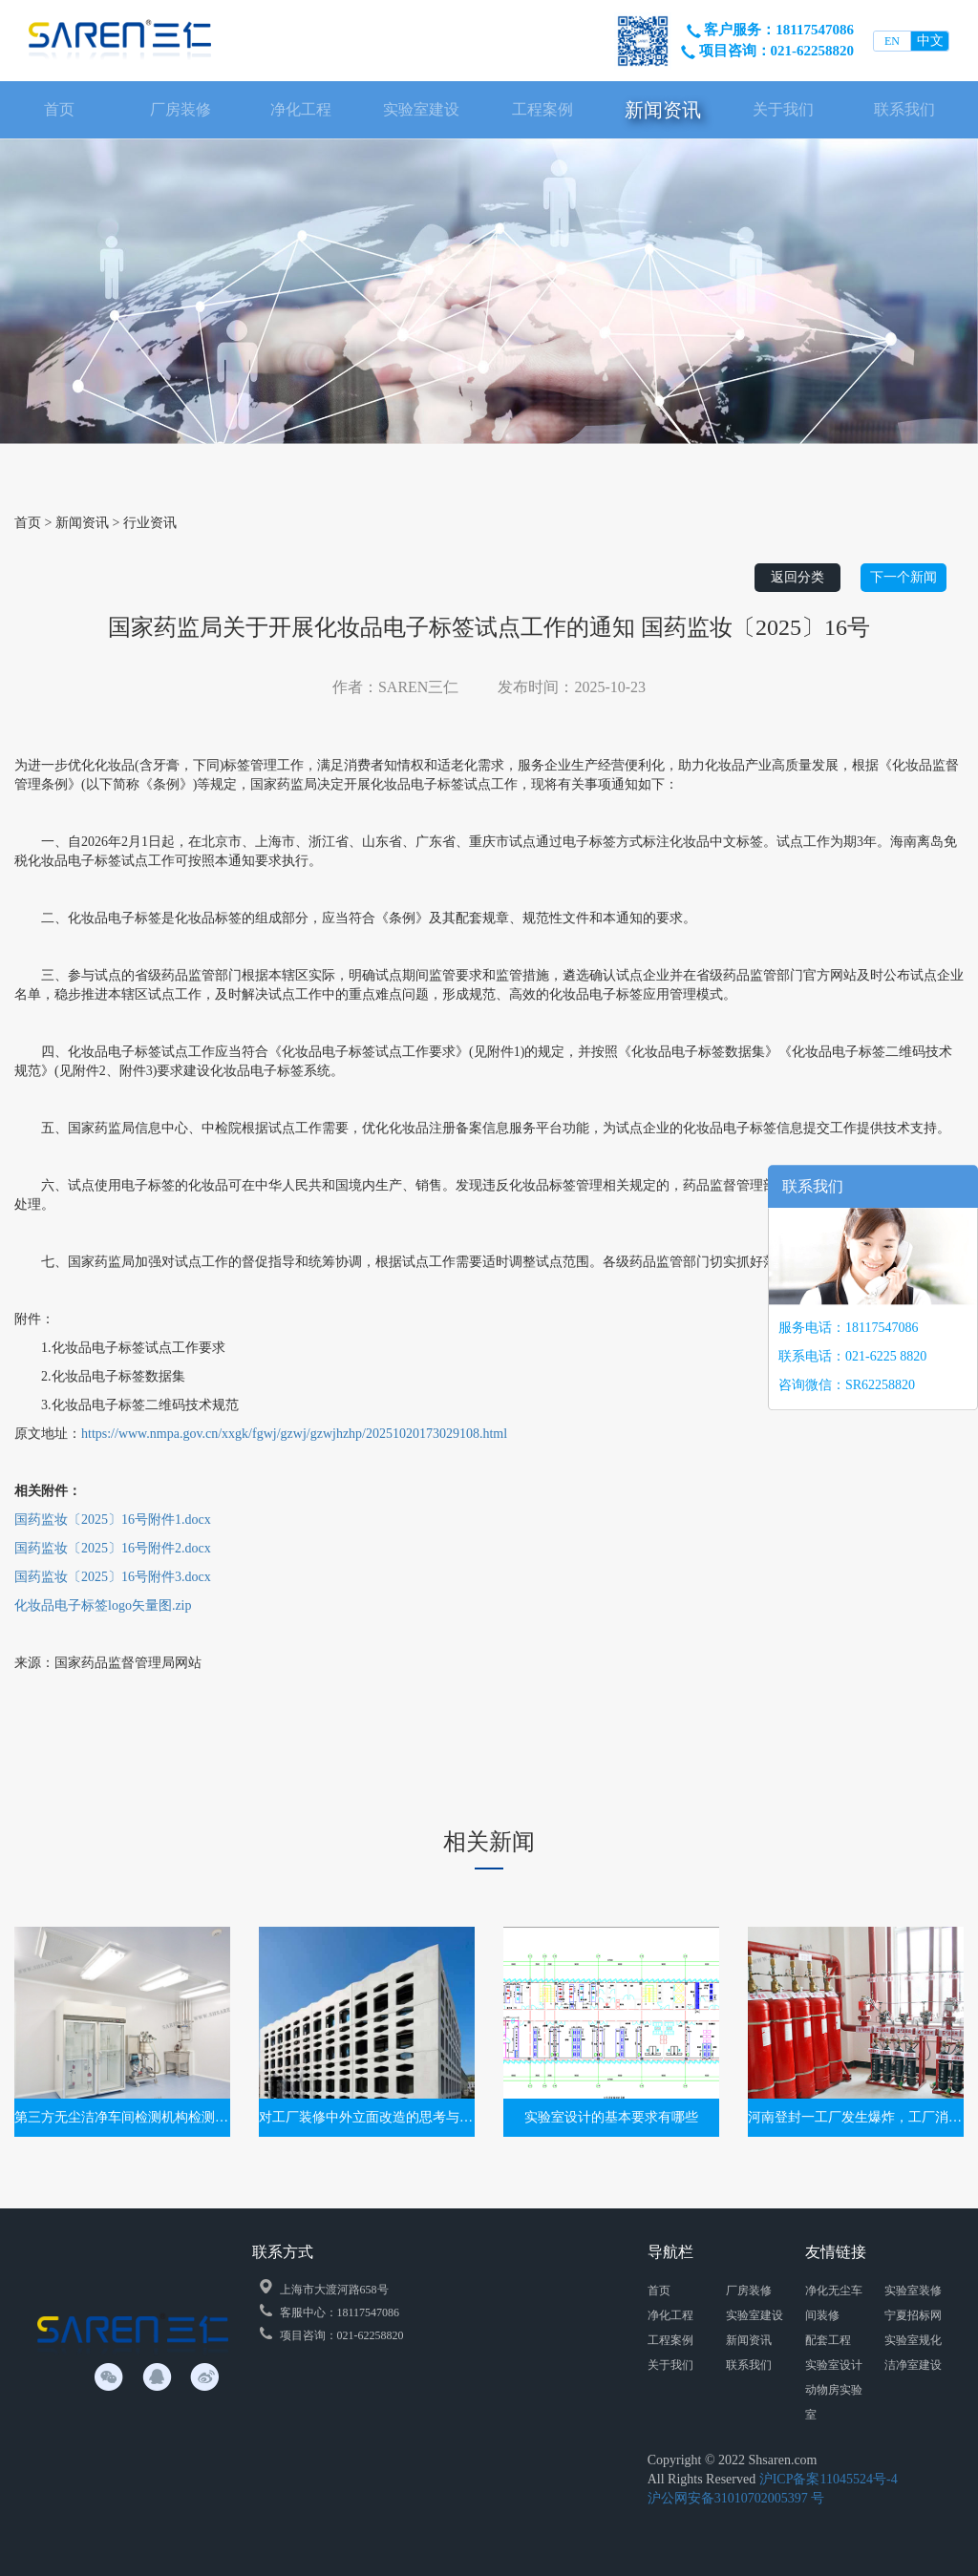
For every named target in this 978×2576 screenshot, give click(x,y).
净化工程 (300, 109)
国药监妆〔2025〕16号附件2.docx (112, 1548)
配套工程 (828, 2340)
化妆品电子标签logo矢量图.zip (103, 1605)
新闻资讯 (663, 109)
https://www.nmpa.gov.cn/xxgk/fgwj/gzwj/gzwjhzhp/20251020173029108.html (294, 1433)
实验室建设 (421, 109)
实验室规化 (913, 2340)
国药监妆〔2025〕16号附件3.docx (112, 1577)
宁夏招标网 (913, 2315)
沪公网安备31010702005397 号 (736, 2498)
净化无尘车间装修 (833, 2303)
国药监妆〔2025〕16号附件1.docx (112, 1519)
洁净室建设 (913, 2365)
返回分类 (797, 577)
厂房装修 (180, 109)
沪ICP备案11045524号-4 (828, 2479)
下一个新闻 (903, 577)
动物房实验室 (833, 2402)
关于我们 (783, 109)
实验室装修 (913, 2290)
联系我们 (904, 109)
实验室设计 (833, 2365)
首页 (59, 109)
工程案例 (542, 109)
